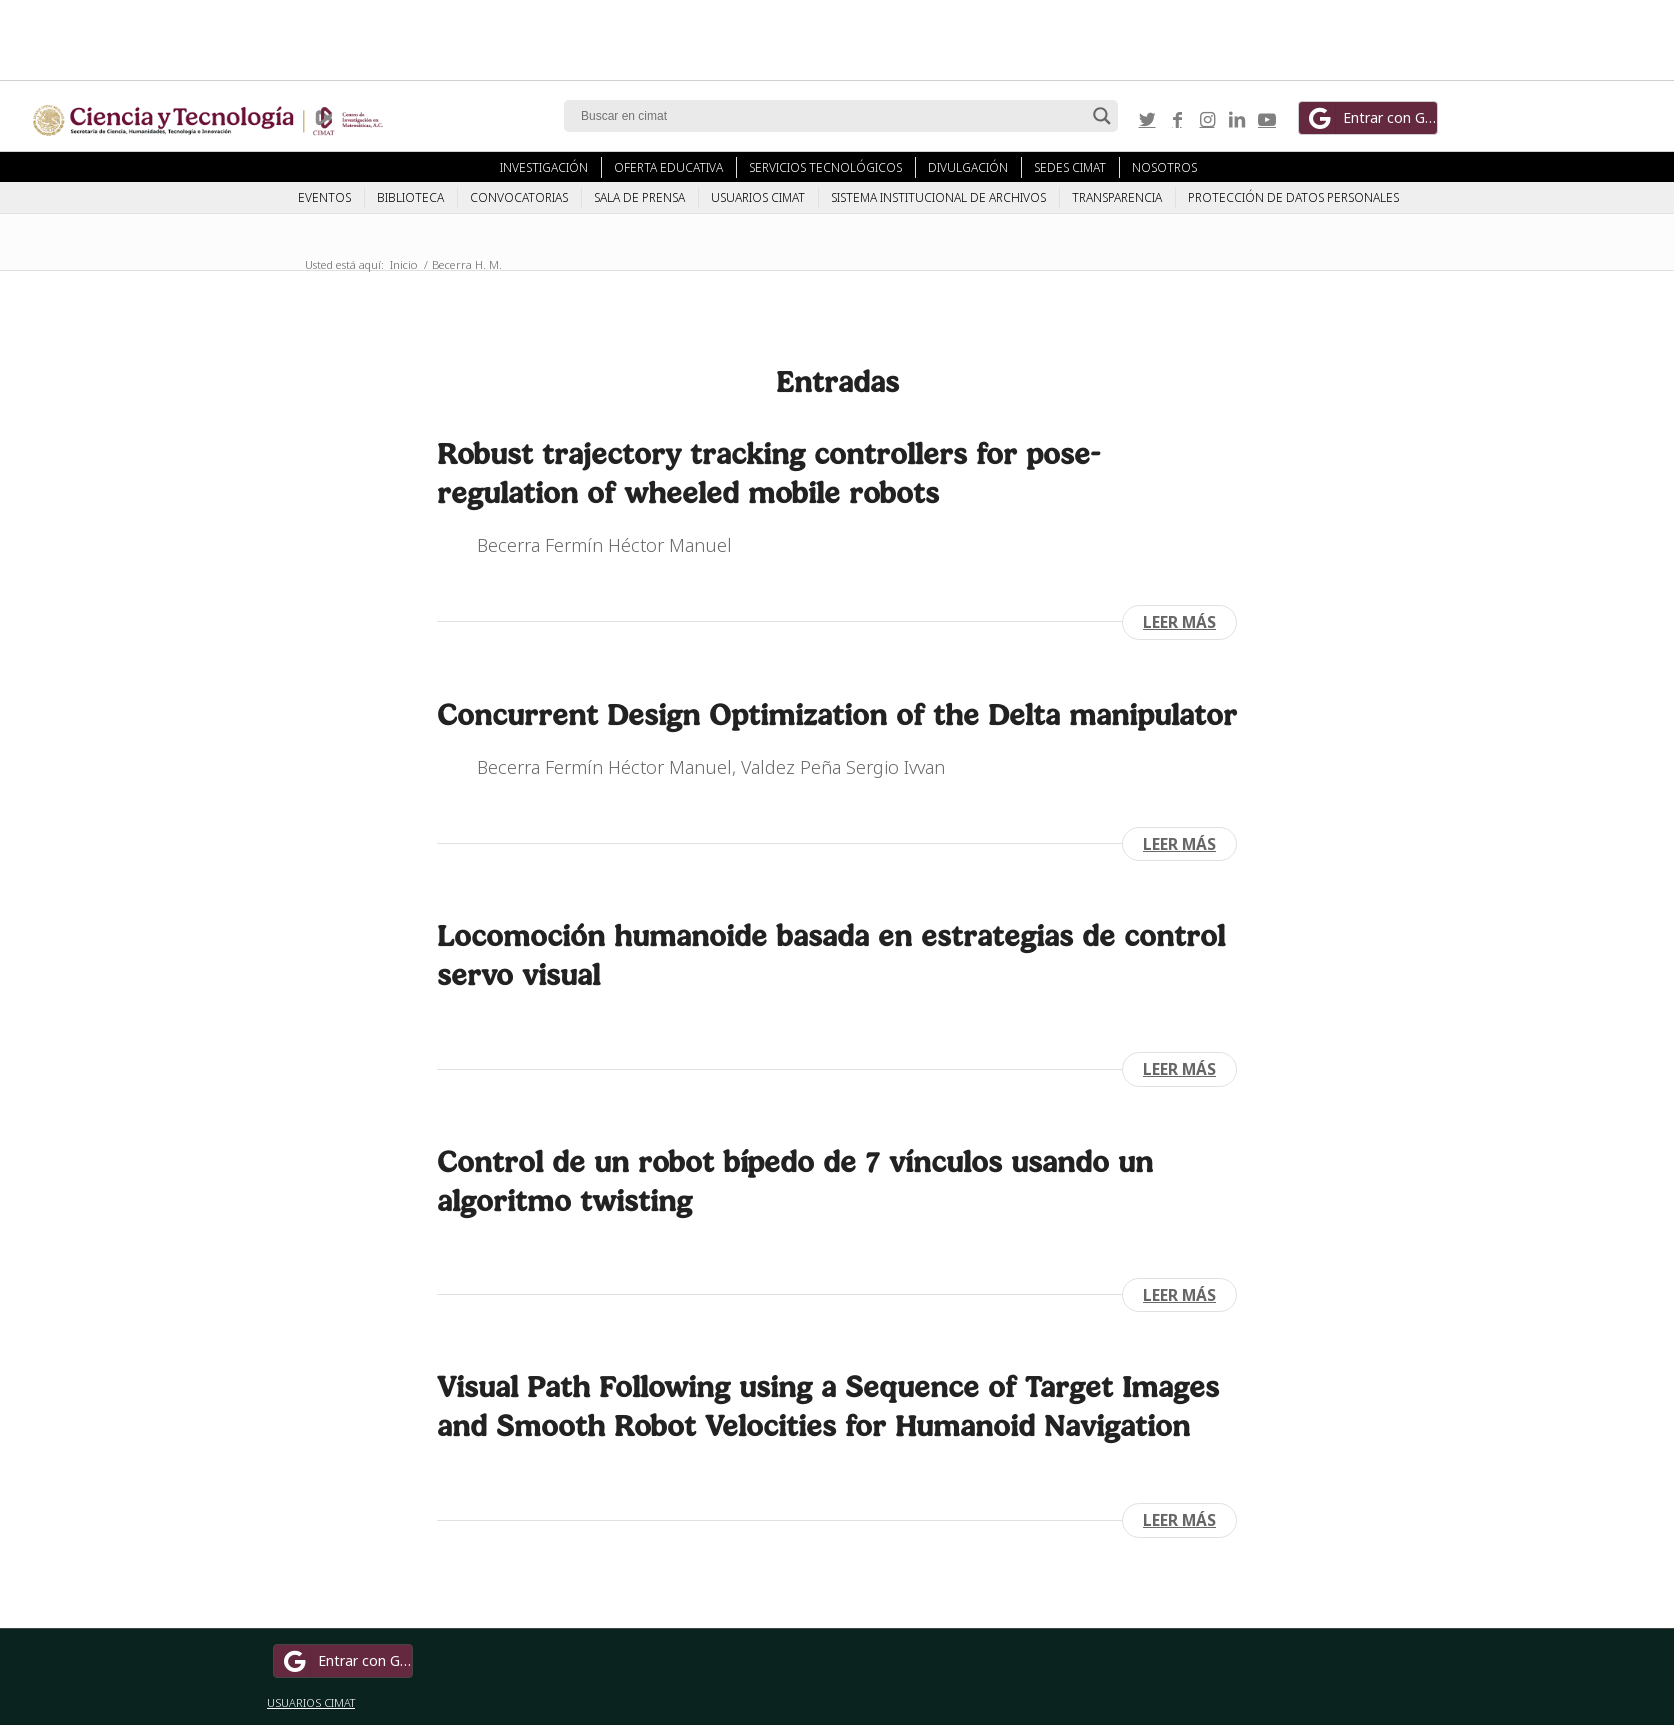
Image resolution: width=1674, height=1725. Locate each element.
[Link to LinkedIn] (1237, 119)
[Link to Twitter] (1147, 119)
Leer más (1179, 622)
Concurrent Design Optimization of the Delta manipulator (837, 714)
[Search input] (832, 116)
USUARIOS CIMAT (311, 1702)
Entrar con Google (1371, 118)
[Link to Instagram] (1207, 119)
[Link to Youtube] (1267, 119)
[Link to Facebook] (1177, 119)
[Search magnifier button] (1102, 116)
